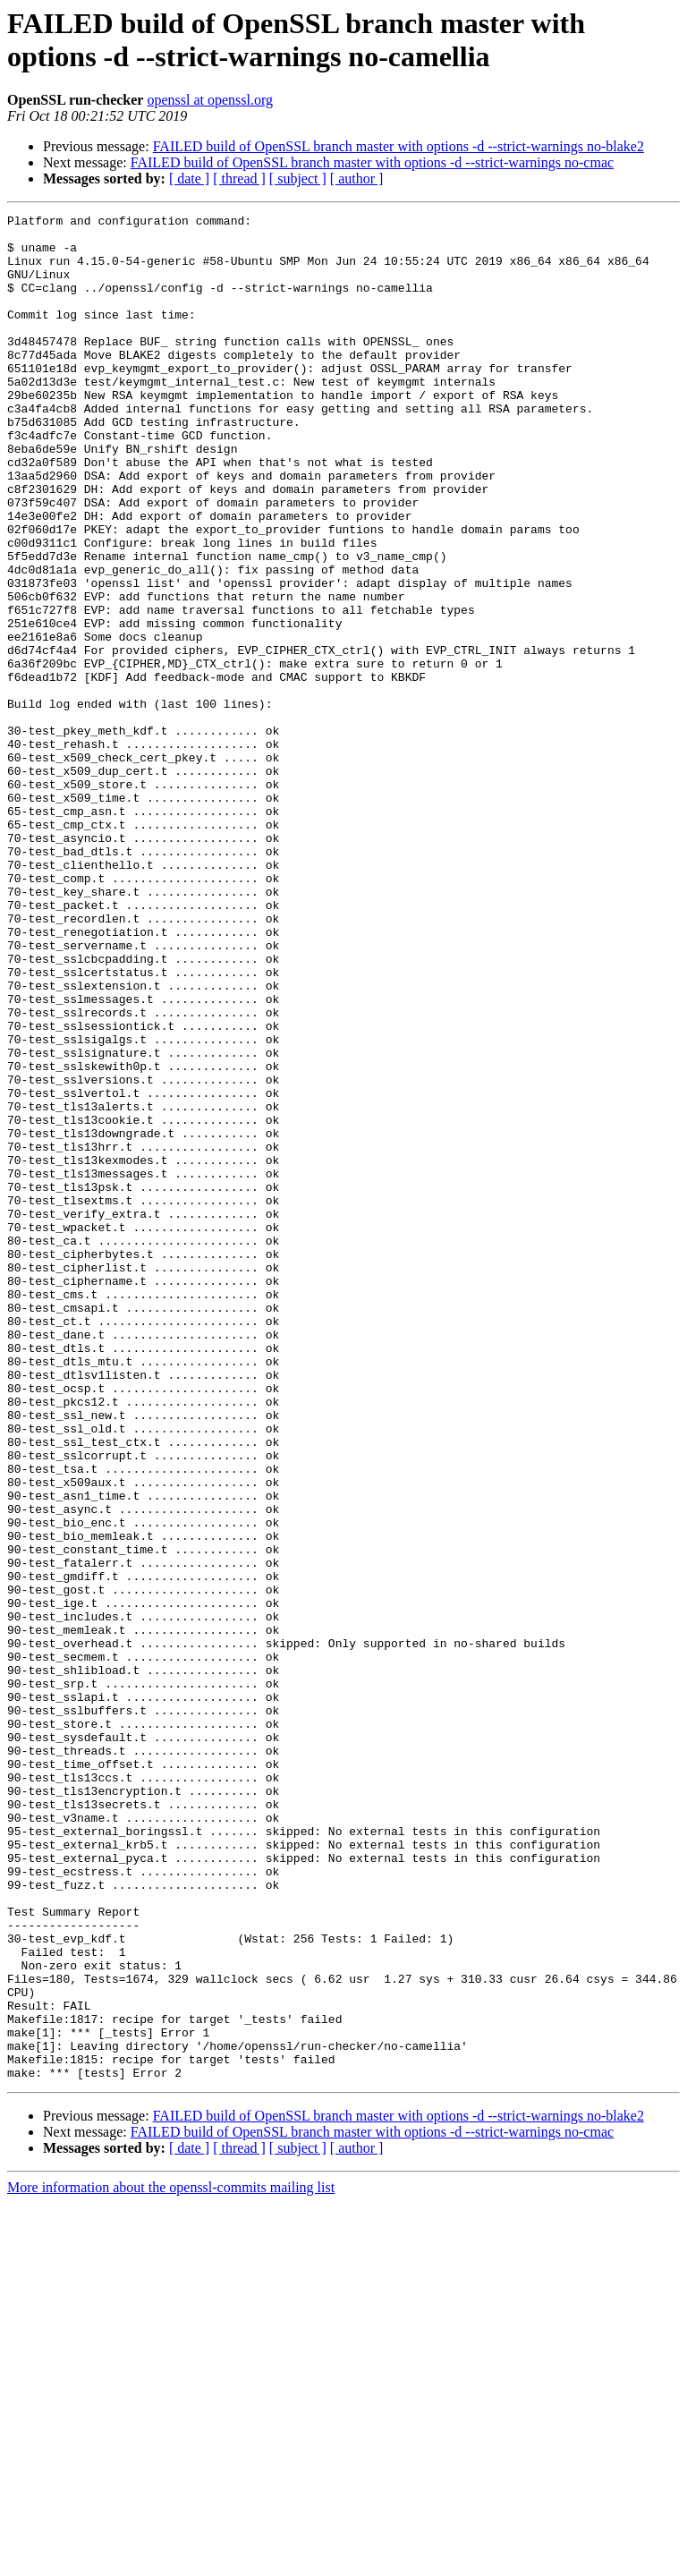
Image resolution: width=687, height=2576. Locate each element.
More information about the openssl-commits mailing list (171, 2560)
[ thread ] (239, 178)
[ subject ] (298, 178)
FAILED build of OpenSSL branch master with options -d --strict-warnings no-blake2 (398, 146)
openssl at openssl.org (210, 99)
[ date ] (189, 178)
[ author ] (357, 178)
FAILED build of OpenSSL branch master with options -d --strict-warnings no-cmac (372, 162)
